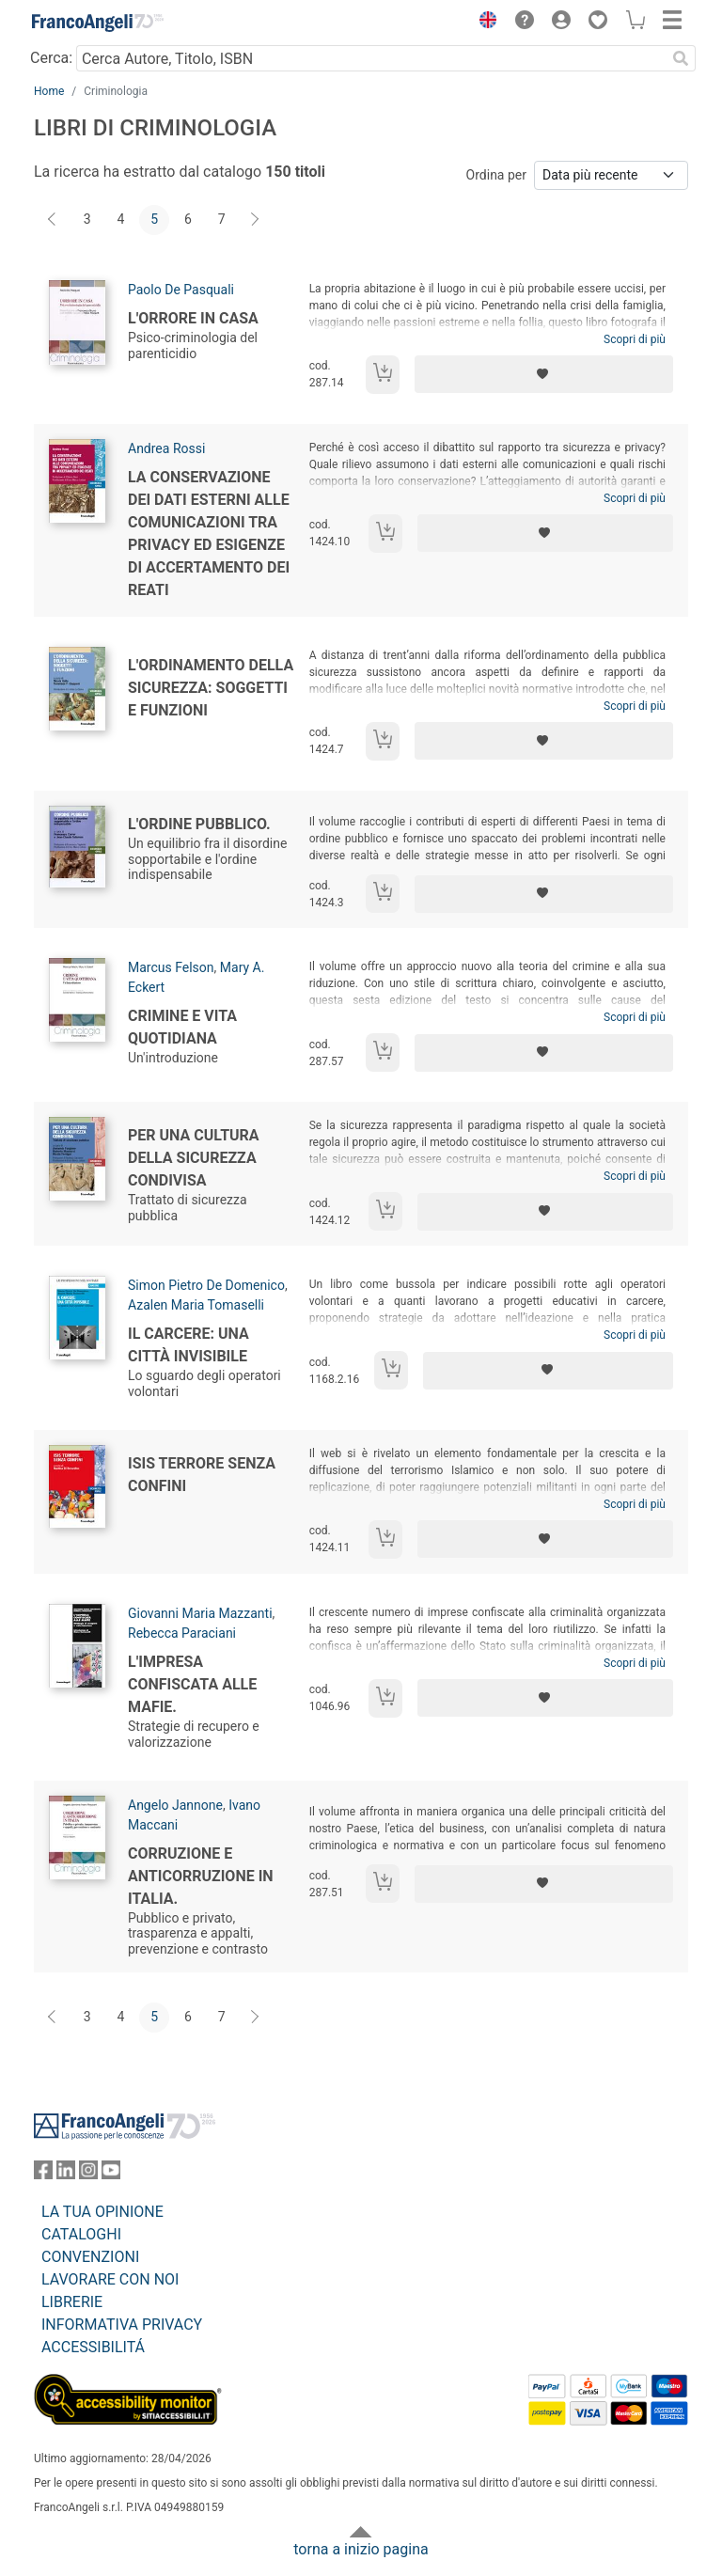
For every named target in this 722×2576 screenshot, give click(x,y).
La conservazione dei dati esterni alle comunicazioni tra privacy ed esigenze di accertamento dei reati (209, 533)
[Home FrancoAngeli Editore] (98, 22)
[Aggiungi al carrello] (383, 374)
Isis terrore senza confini (201, 1474)
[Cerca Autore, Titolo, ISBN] (371, 58)
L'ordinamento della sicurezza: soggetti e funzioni (210, 687)
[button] (483, 22)
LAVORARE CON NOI (110, 2279)
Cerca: (51, 58)
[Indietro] (54, 220)
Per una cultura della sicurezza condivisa (193, 1157)
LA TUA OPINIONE (102, 2212)
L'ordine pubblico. (199, 824)
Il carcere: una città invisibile (188, 1345)
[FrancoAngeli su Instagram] (88, 2174)
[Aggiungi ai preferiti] (544, 374)
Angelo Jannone (175, 1805)
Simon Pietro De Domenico (206, 1285)
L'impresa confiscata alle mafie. (192, 1684)
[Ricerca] (681, 58)
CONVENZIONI (90, 2257)
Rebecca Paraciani (182, 1633)
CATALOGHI (81, 2234)
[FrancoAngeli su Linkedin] (65, 2174)
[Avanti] (256, 220)
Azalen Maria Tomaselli (196, 1304)
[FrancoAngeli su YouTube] (111, 2174)
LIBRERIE (71, 2302)
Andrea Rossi (166, 448)
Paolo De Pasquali (181, 289)
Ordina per (496, 174)
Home (49, 91)
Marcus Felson (171, 967)
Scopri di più (635, 339)
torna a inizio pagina (360, 2549)
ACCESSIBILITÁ (93, 2347)
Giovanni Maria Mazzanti (200, 1613)
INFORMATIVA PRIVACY (121, 2324)
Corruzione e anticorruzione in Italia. (201, 1876)
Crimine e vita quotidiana (182, 1027)
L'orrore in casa (193, 318)
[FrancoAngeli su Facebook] (43, 2174)
